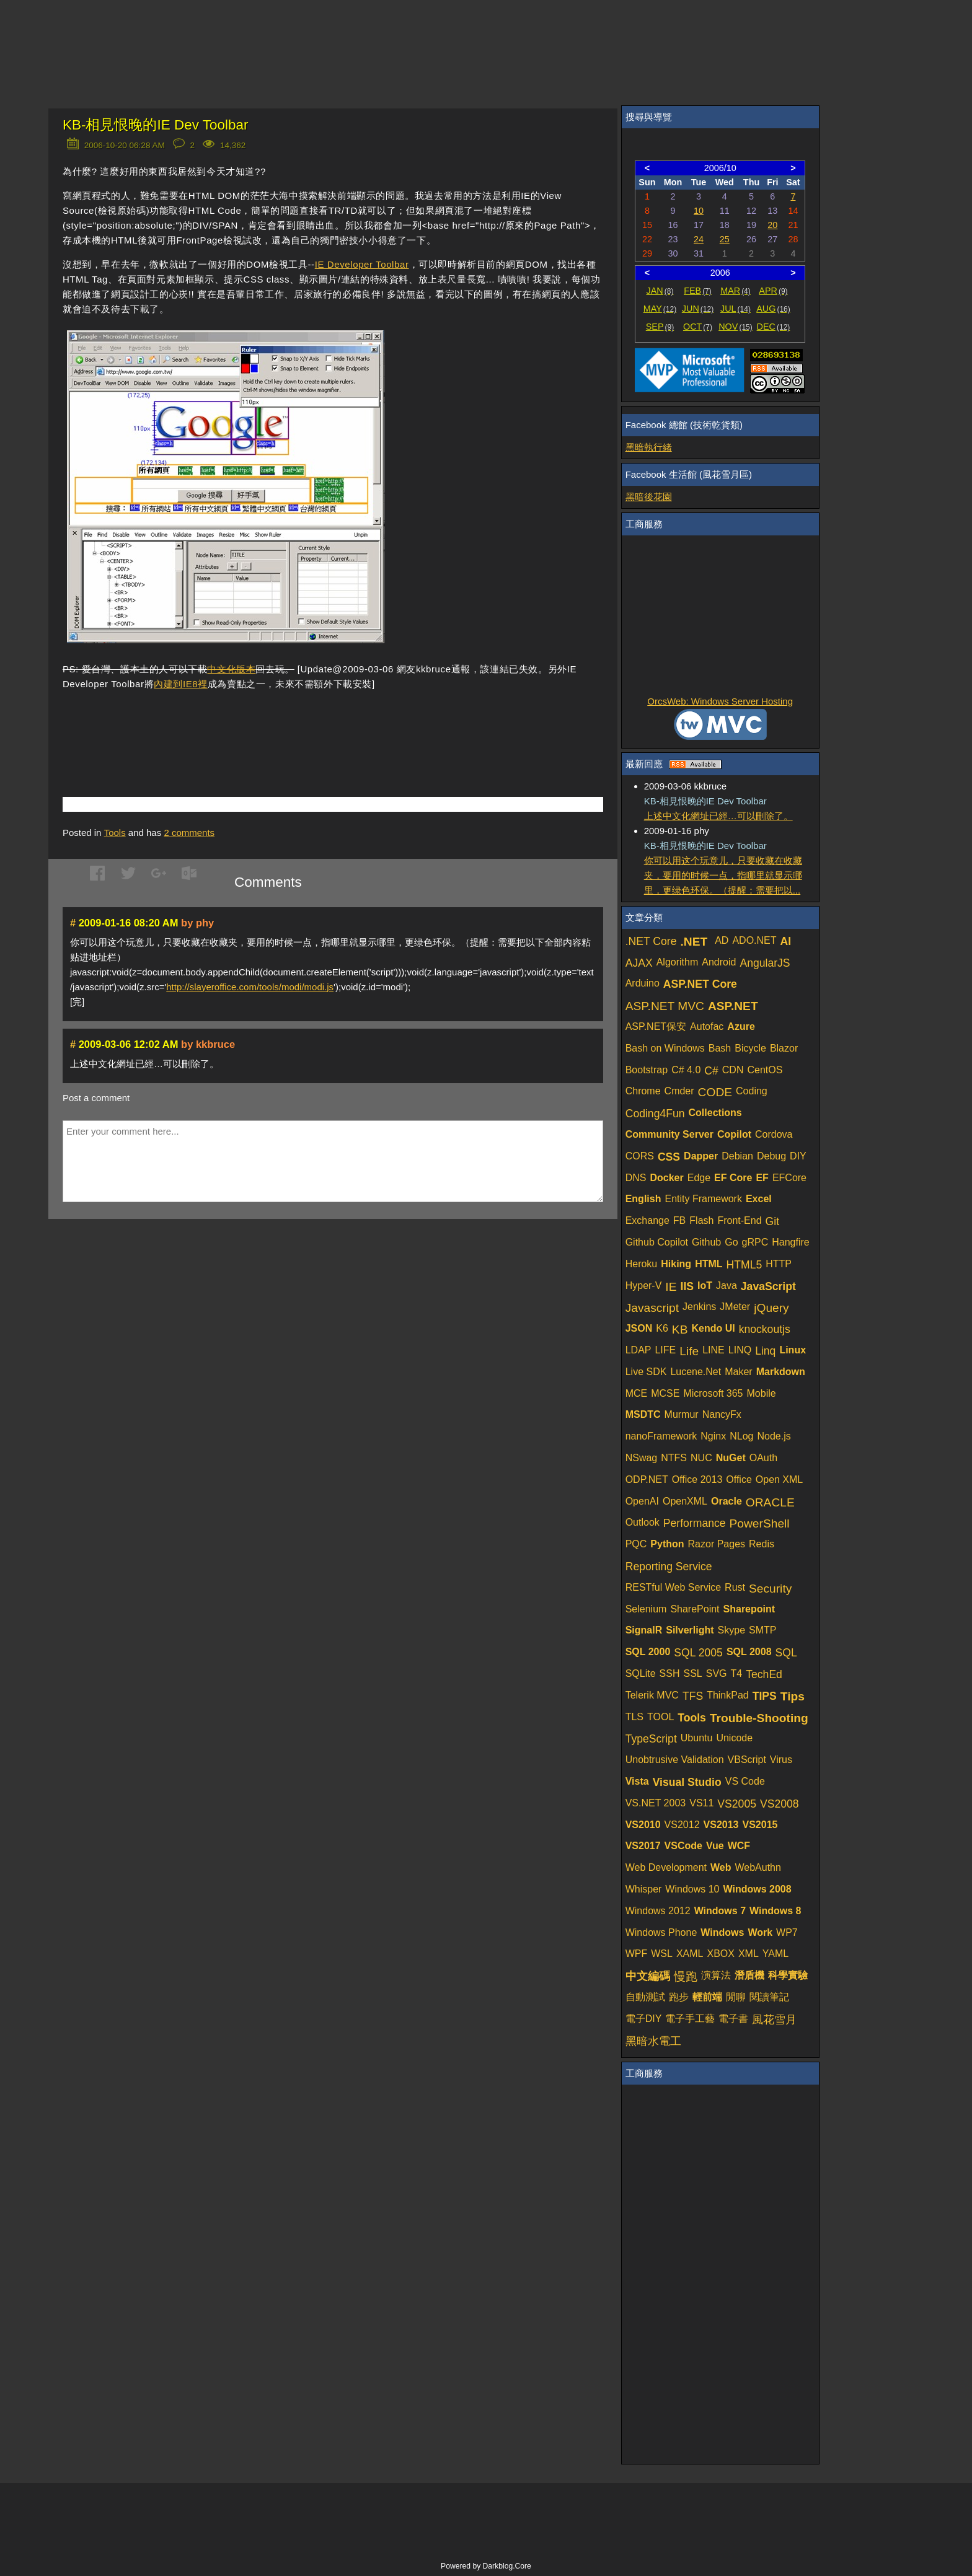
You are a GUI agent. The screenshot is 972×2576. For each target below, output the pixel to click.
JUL (735, 309)
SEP (660, 327)
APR (773, 291)
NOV (735, 327)
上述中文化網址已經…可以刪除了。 (718, 816)
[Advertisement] (208, 725)
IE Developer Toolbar (362, 264)
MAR (735, 291)
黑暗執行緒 (648, 447)
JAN (660, 291)
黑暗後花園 (648, 496)
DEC (773, 327)
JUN (698, 309)
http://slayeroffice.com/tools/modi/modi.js (250, 987)
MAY (659, 309)
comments (189, 832)
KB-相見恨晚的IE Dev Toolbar (156, 125)
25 (725, 239)
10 (699, 211)
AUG (773, 309)
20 (772, 225)
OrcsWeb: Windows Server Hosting (720, 701)
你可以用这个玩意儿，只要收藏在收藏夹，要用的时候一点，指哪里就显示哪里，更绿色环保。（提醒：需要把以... (723, 875)
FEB (698, 291)
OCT (697, 327)
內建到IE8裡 (181, 684)
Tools (115, 832)
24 (699, 239)
